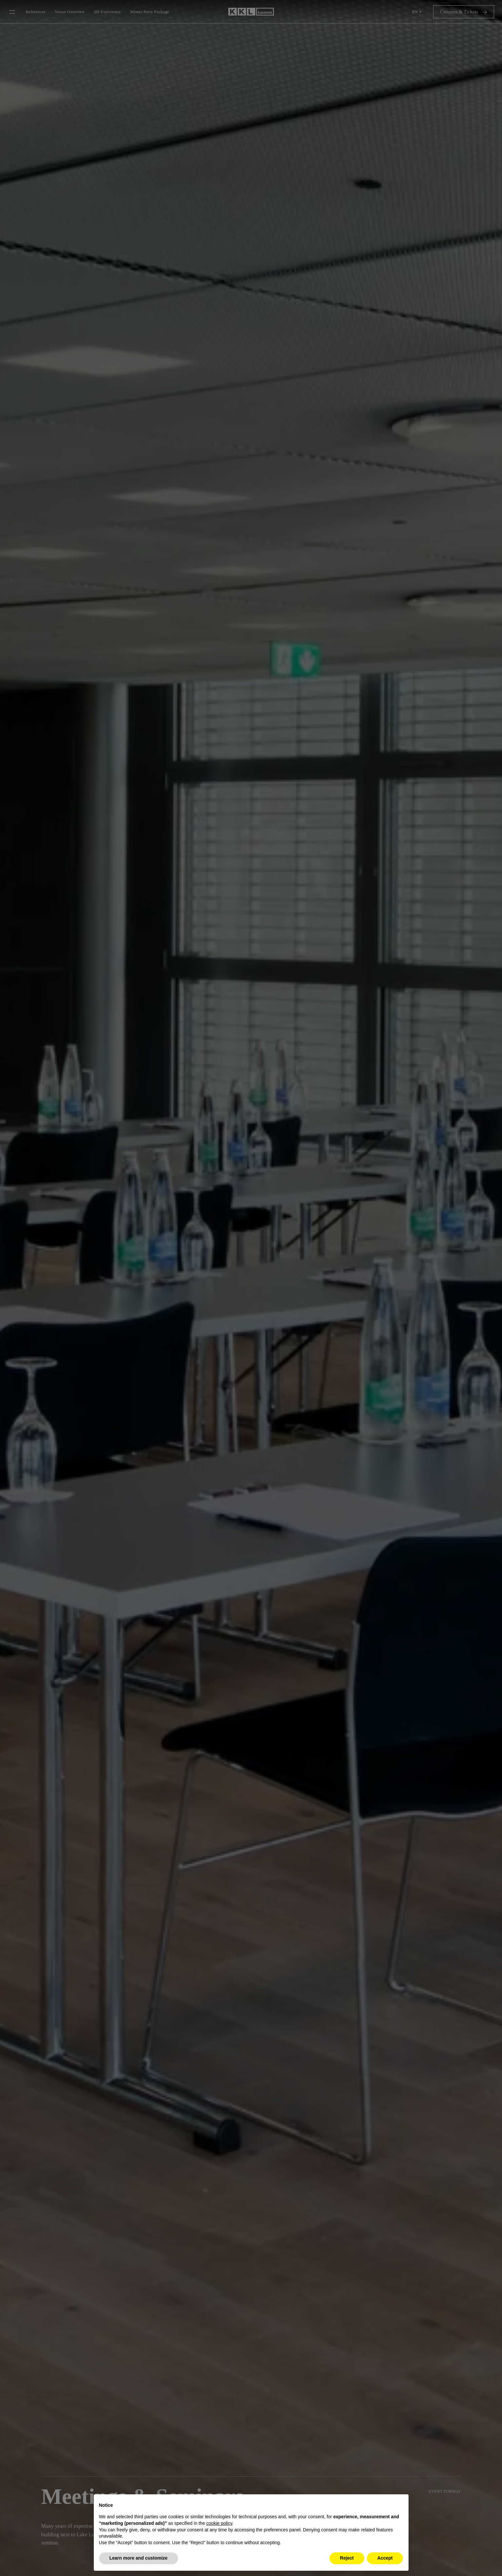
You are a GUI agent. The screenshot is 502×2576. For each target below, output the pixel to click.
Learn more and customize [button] (139, 2558)
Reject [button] (347, 2558)
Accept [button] (385, 2558)
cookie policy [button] (219, 2523)
